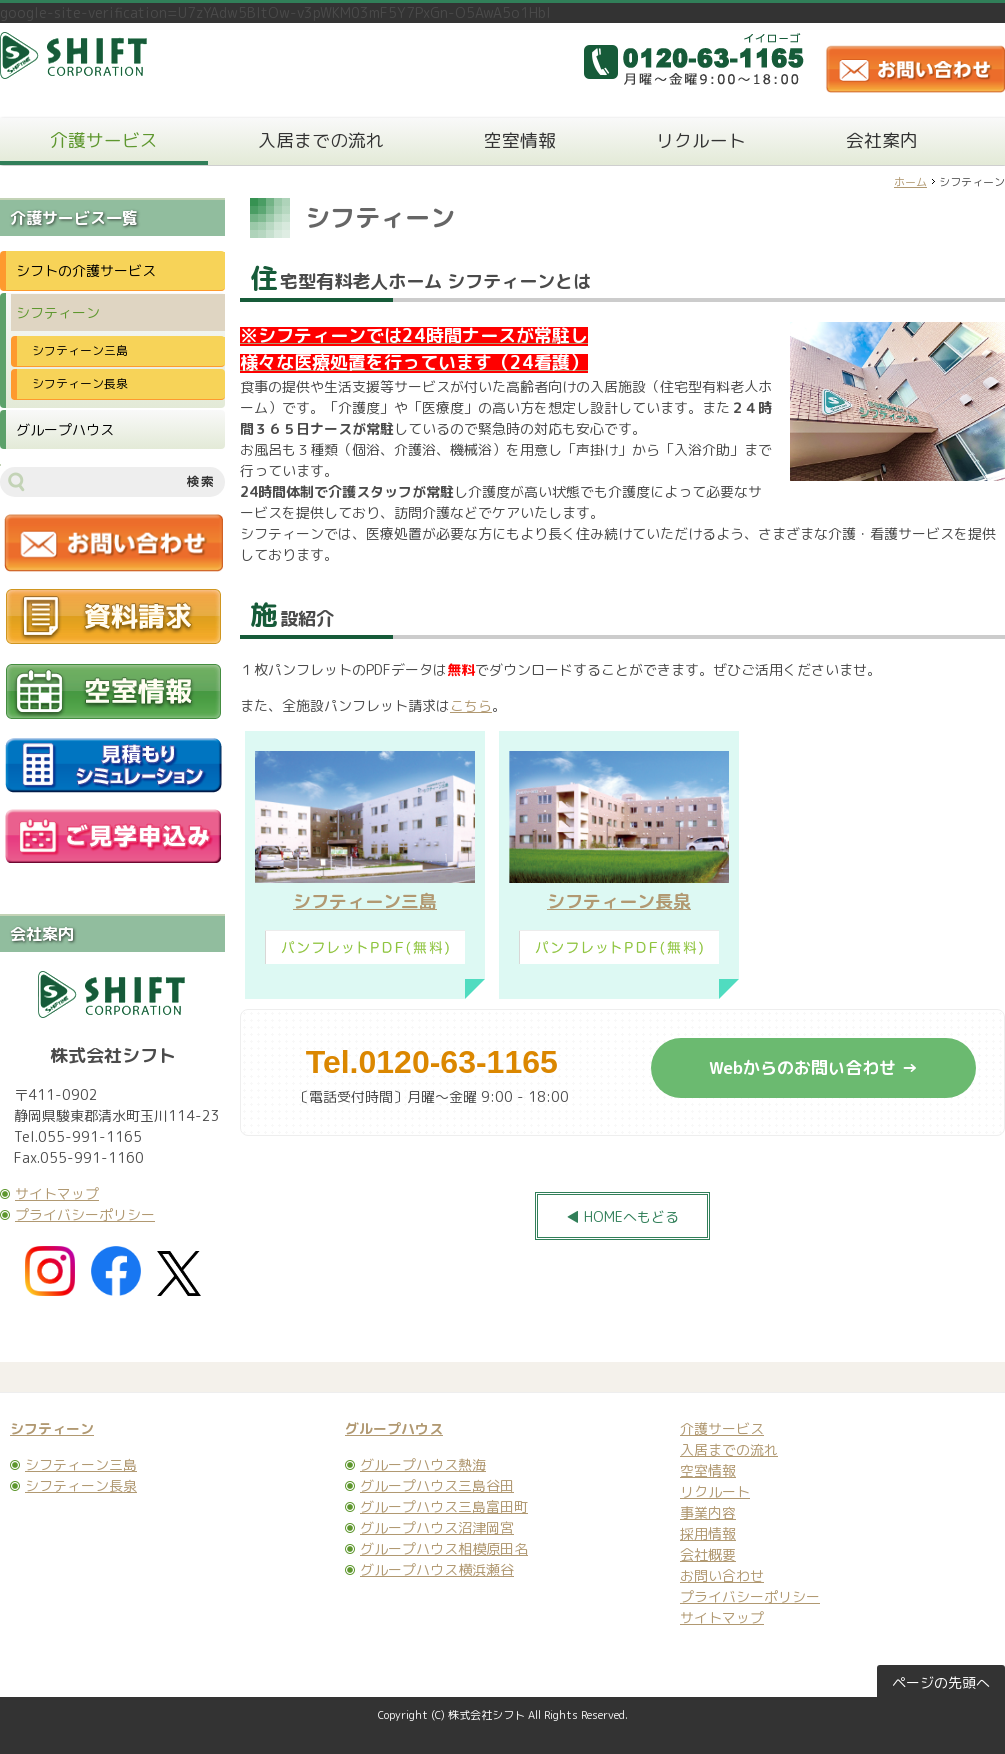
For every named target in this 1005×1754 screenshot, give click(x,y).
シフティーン (58, 312)
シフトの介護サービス (86, 270)
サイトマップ (57, 1193)
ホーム (910, 182)
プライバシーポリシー (85, 1214)
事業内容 (708, 1512)
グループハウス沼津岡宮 (437, 1527)
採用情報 (708, 1533)
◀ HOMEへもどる (622, 1216)
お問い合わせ (722, 1575)
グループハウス (65, 429)
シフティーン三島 (365, 901)
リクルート (701, 140)
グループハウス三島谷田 (437, 1485)
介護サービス (104, 140)
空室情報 (520, 140)
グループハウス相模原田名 (444, 1548)
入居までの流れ (321, 140)
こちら (471, 705)
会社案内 (882, 140)
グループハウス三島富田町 (444, 1506)
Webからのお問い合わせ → (813, 1067)
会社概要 (708, 1554)
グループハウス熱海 (423, 1464)
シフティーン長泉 (619, 901)
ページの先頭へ (941, 1682)
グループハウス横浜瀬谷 (437, 1569)
